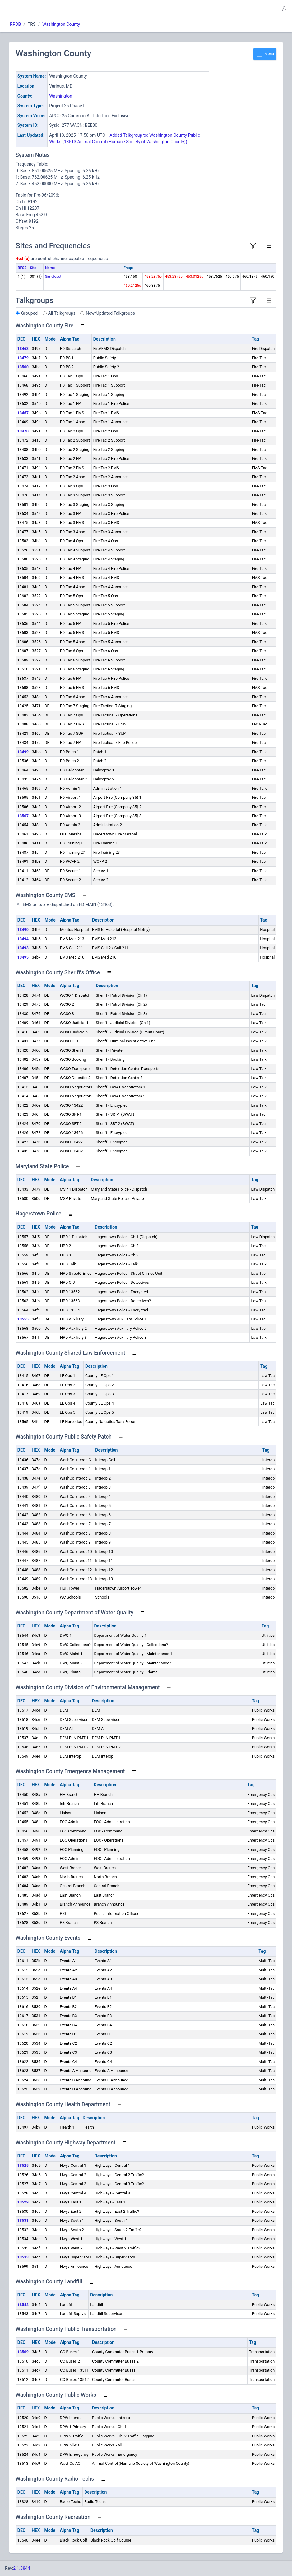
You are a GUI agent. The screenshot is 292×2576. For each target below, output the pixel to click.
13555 (23, 1319)
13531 (23, 2220)
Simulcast (53, 276)
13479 (23, 357)
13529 (23, 2202)
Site (33, 268)
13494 (23, 938)
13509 (23, 2352)
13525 (23, 2165)
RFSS (22, 268)
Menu (265, 54)
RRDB (15, 24)
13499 (23, 751)
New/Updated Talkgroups (110, 313)
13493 (23, 947)
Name (50, 268)
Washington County (61, 24)
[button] (284, 8)
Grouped (29, 313)
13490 (23, 929)
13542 (23, 2304)
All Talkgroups (62, 313)
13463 (23, 348)
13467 (23, 412)
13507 (23, 815)
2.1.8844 (21, 2568)
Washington (60, 96)
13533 (23, 2257)
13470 (23, 431)
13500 (23, 366)
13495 (23, 957)
